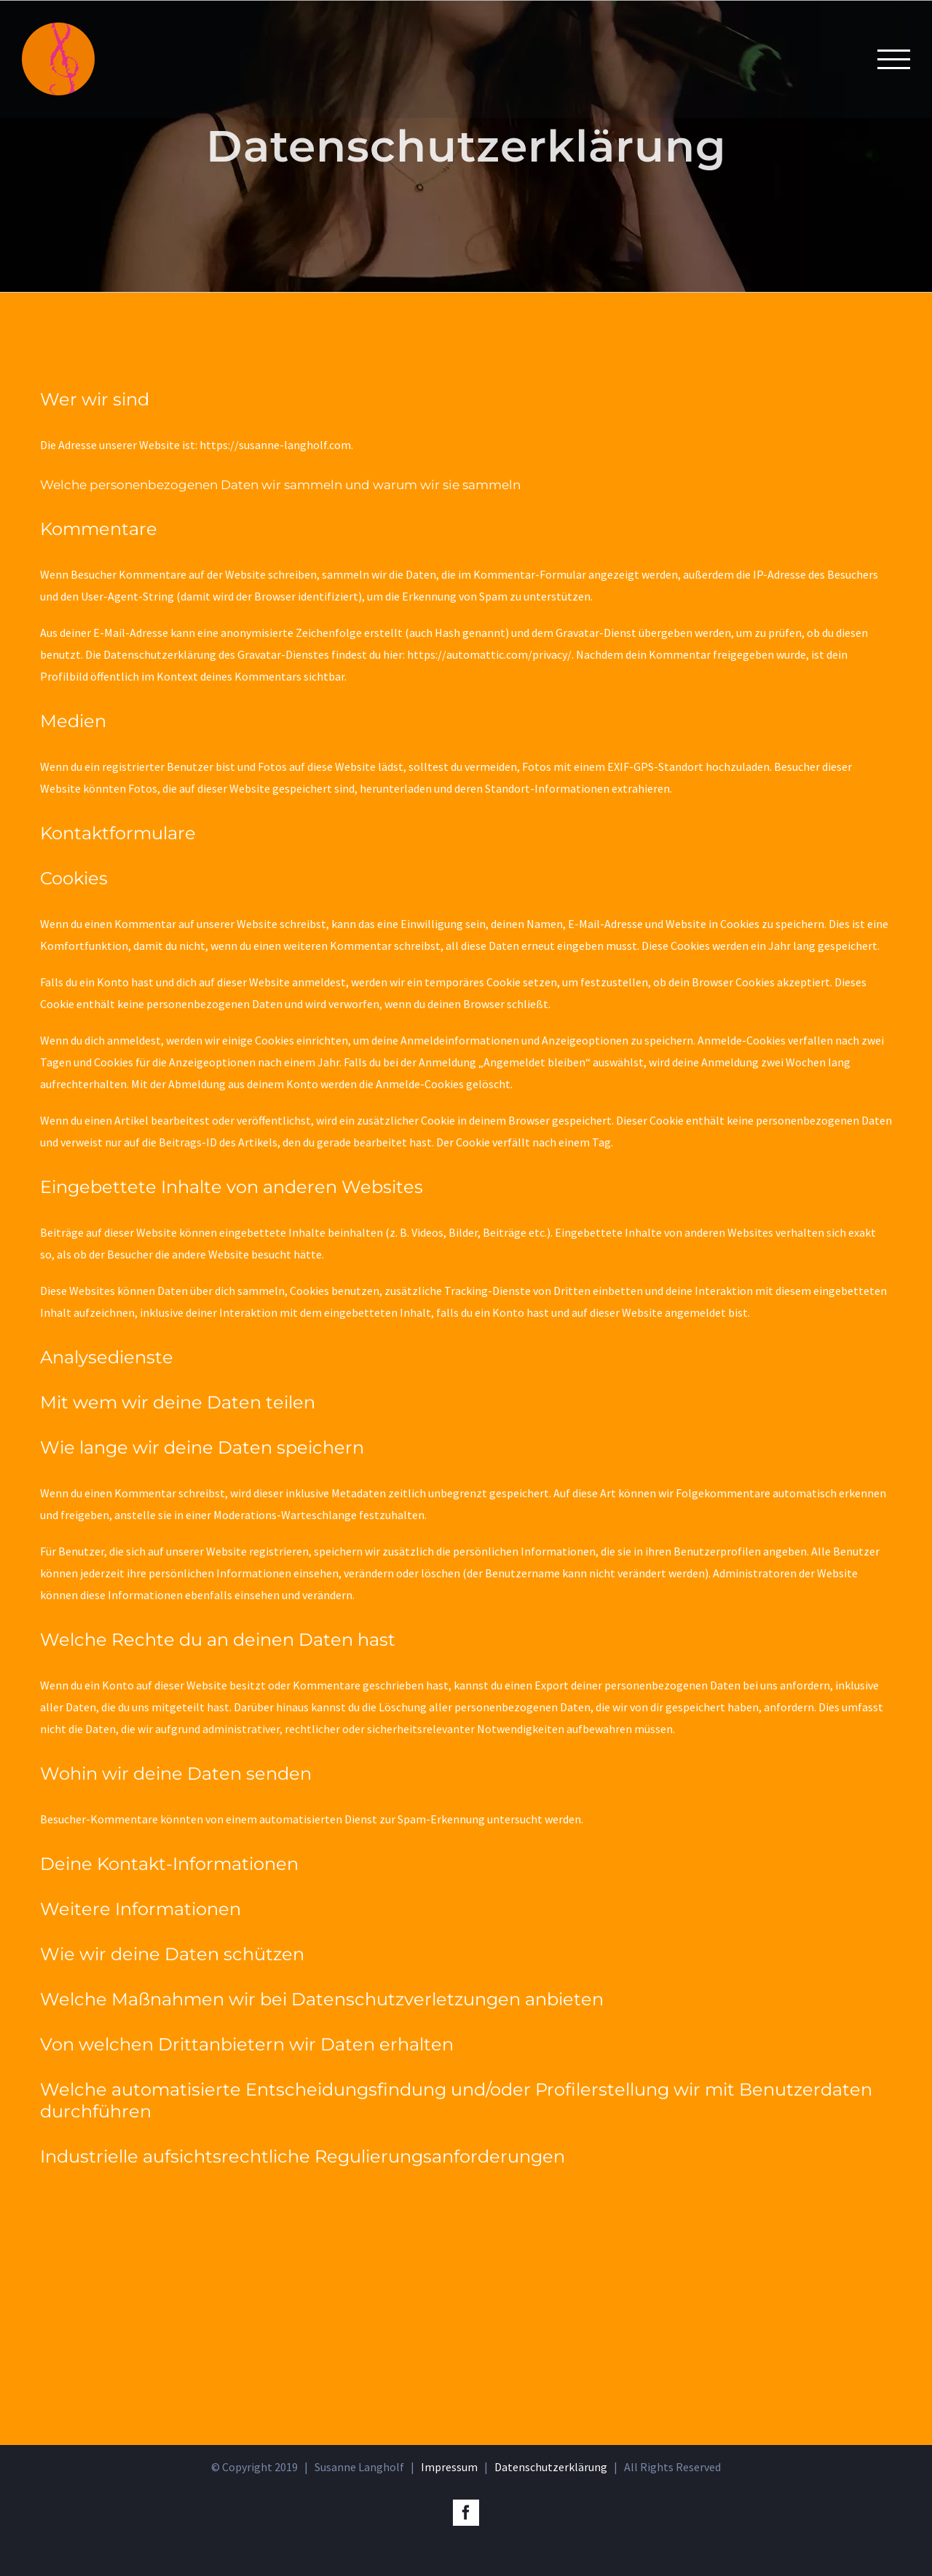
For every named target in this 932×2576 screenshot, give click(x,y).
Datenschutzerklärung (550, 2467)
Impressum (449, 2467)
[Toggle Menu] (894, 59)
